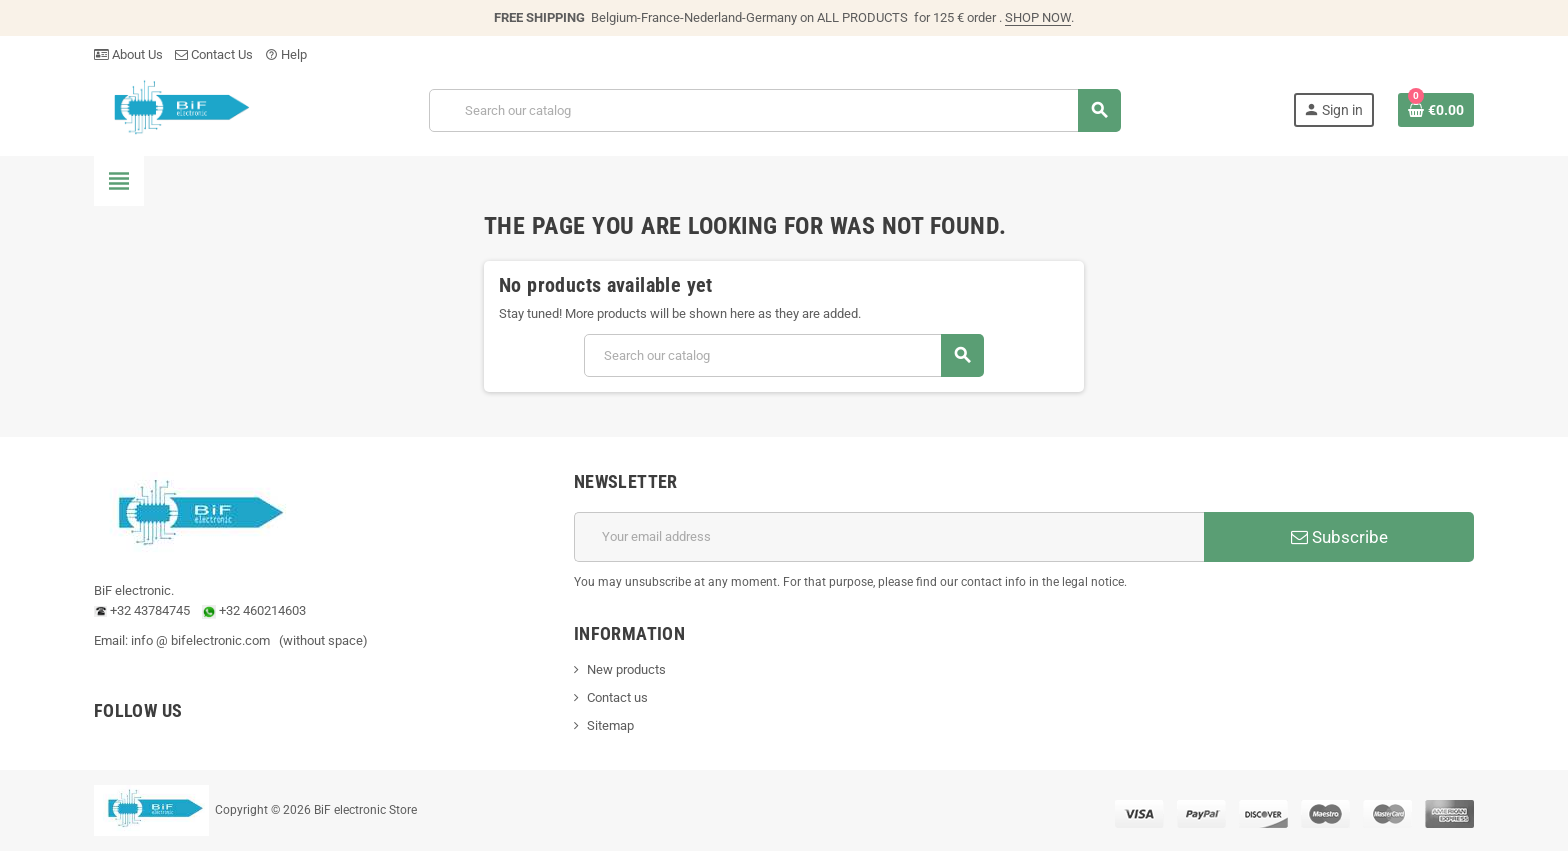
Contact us (617, 697)
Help (286, 54)
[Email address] (889, 537)
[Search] (774, 110)
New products (626, 669)
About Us (128, 54)
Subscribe (1339, 537)
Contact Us (214, 54)
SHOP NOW (1038, 17)
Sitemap (610, 725)
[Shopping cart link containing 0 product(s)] (1436, 110)
